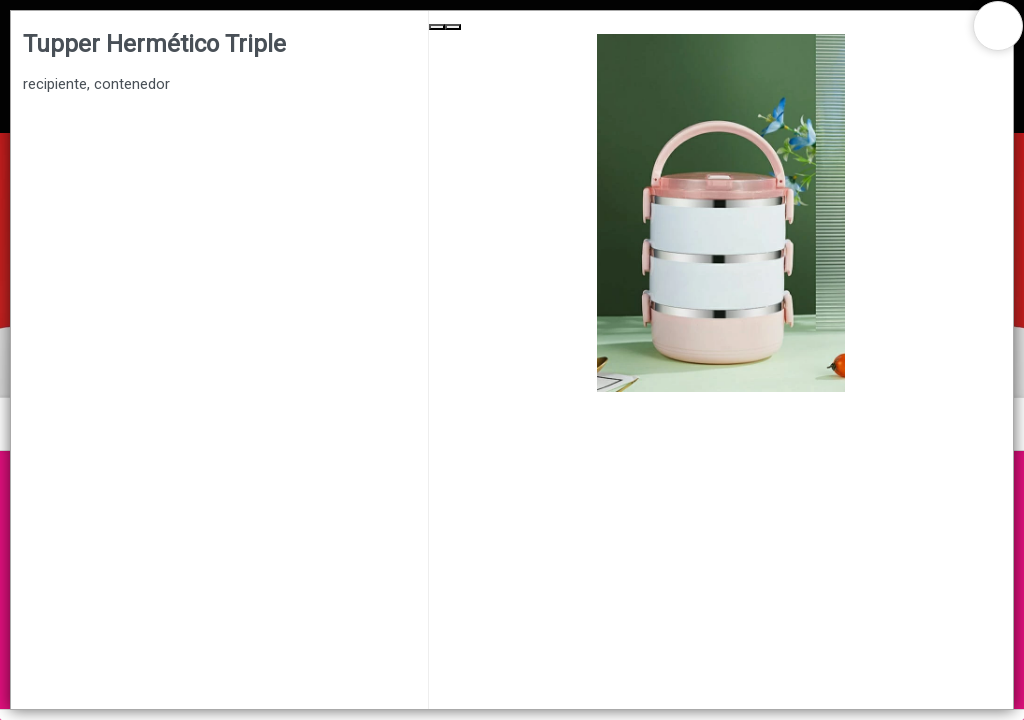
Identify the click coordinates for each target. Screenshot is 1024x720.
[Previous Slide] (437, 27)
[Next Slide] (453, 27)
